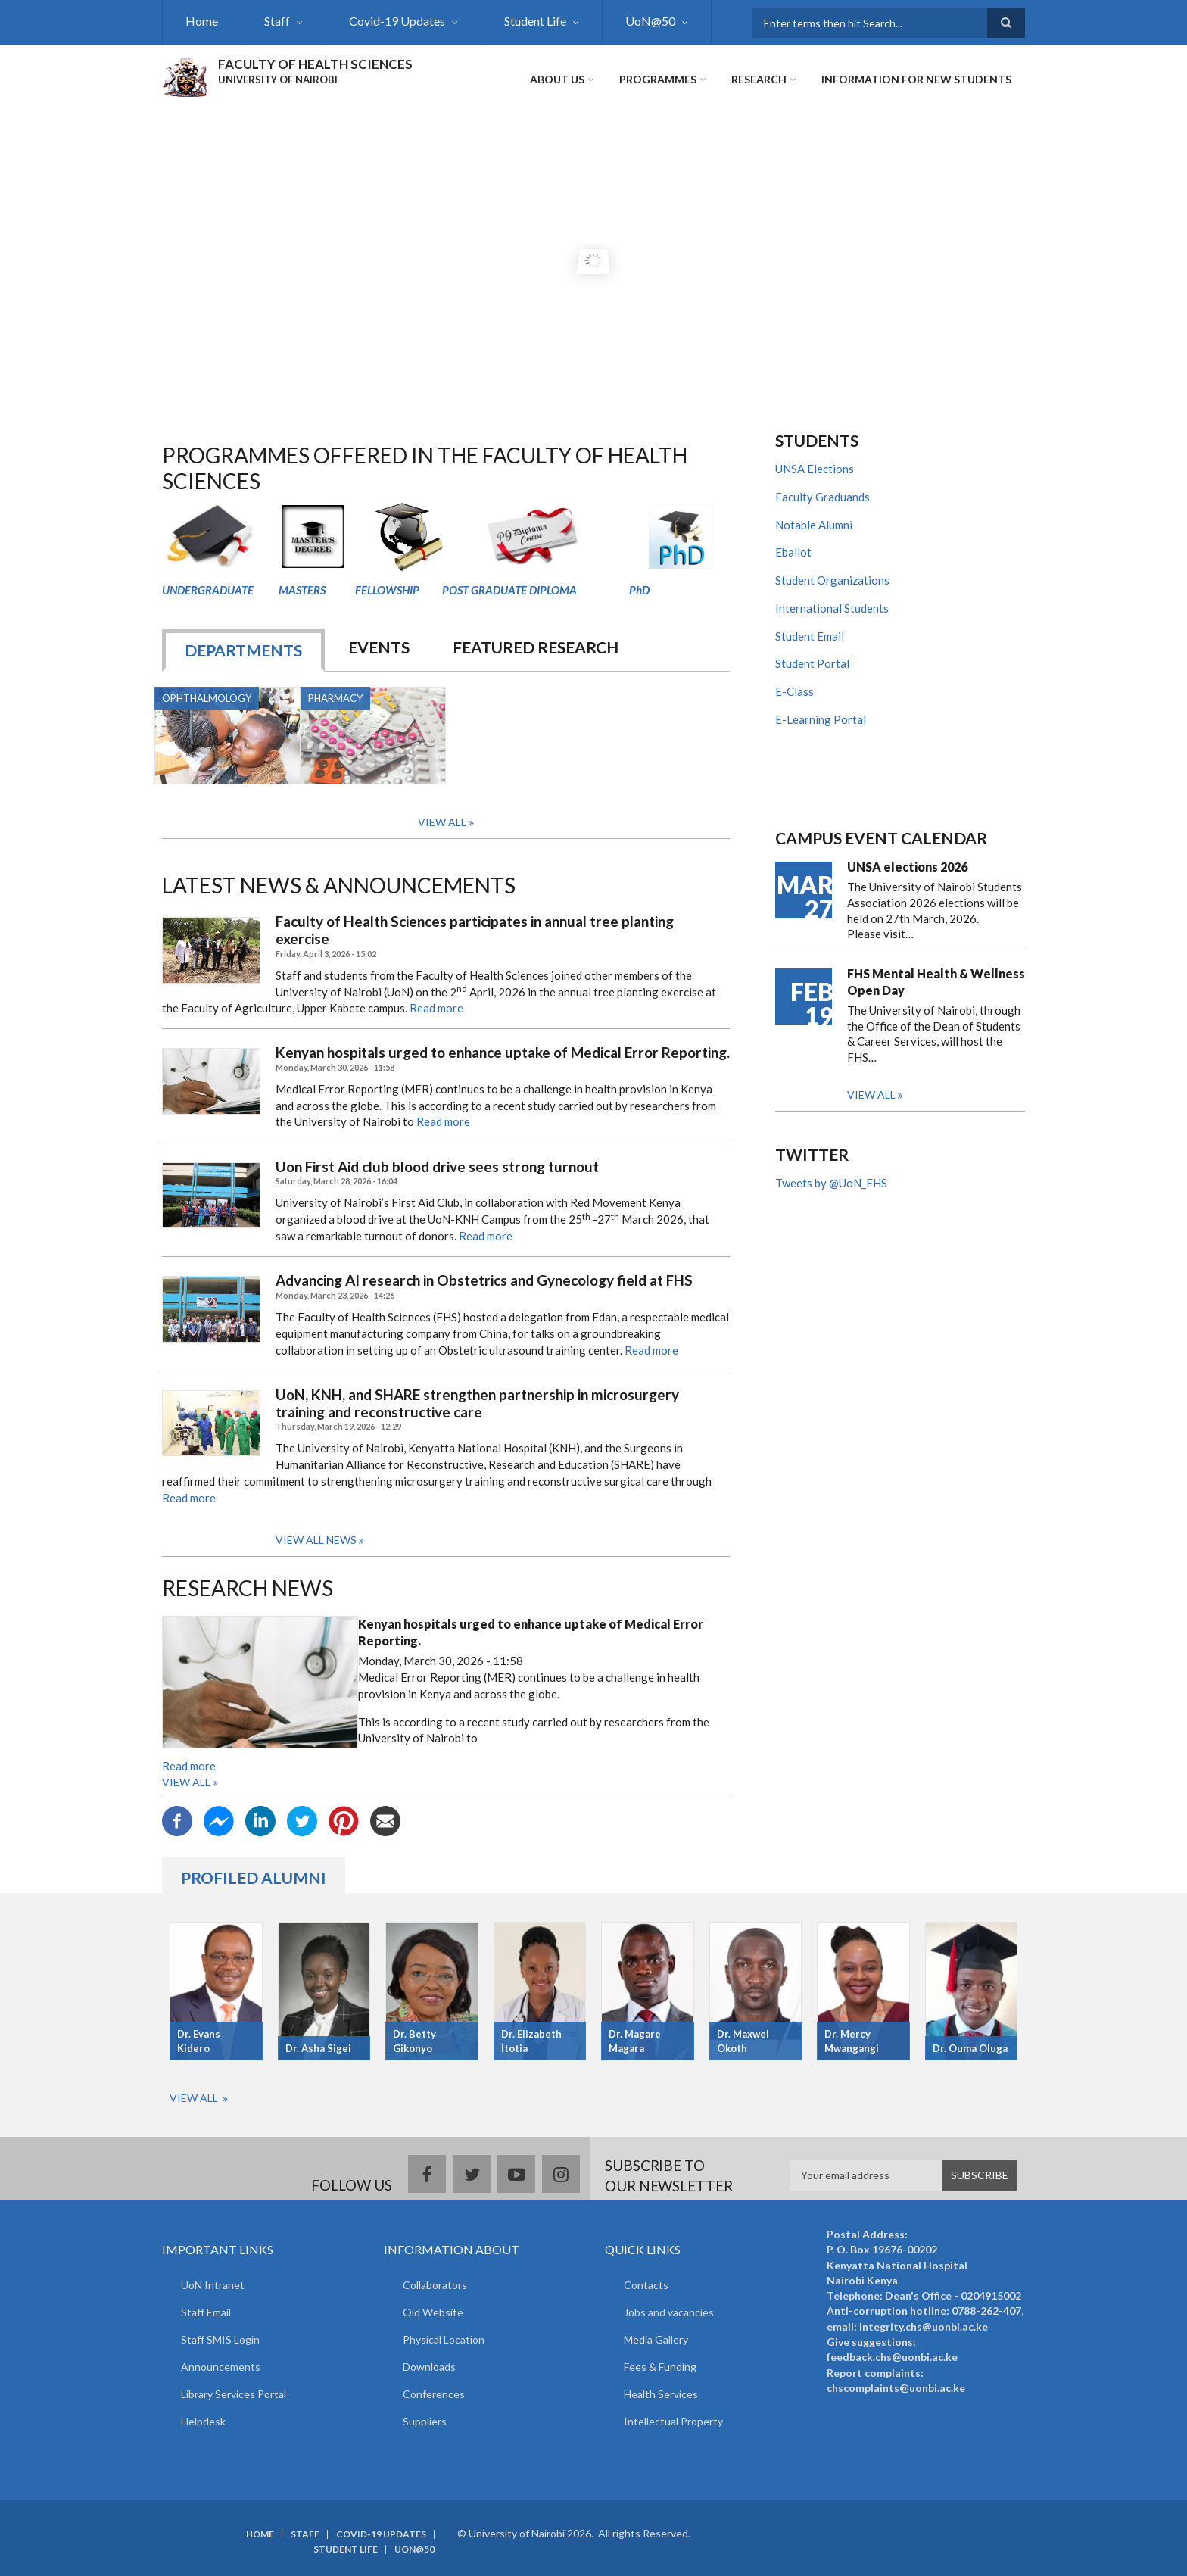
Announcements (220, 2366)
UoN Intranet (213, 2284)
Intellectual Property (673, 2421)
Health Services (661, 2393)
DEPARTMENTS (243, 650)
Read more (436, 1008)
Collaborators (435, 2284)
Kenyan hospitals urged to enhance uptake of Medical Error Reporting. (503, 1052)
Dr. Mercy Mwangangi (851, 2041)
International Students (832, 608)
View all (186, 1782)
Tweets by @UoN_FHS (831, 1183)
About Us (557, 79)
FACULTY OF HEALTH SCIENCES (315, 64)
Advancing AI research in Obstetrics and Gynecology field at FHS (484, 1280)
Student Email (809, 636)
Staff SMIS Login (220, 2339)
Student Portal (812, 663)
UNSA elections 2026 (907, 866)
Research (759, 79)
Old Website (433, 2312)
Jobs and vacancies (669, 2312)
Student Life (535, 21)
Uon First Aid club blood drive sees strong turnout (437, 1167)
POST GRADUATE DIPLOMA (509, 590)
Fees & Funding (660, 2366)
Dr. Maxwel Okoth (743, 2041)
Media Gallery (656, 2339)
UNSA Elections (814, 469)
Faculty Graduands (822, 497)
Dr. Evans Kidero (198, 2041)
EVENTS (379, 647)
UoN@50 (650, 21)
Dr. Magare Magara (635, 2041)
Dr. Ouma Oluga (970, 2048)
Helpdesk (203, 2421)
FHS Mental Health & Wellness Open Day (936, 981)
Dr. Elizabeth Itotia (531, 2041)
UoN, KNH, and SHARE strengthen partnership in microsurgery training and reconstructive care (477, 1403)
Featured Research (535, 647)
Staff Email (206, 2312)
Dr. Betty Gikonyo (414, 2041)
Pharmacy (335, 698)
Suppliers (425, 2421)
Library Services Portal (233, 2393)
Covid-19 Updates (397, 21)
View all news (316, 1539)
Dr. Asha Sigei (318, 2048)
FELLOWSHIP (387, 590)
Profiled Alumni (253, 1877)
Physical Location (443, 2339)
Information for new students (916, 79)
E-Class (794, 691)
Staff (277, 21)
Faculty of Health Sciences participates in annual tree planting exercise (475, 930)
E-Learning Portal (820, 719)
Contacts (646, 2284)
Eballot (793, 552)
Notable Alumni (813, 525)
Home (201, 21)
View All (442, 822)
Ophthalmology (206, 698)
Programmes (657, 79)
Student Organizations (832, 580)
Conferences (434, 2393)
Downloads (429, 2366)
